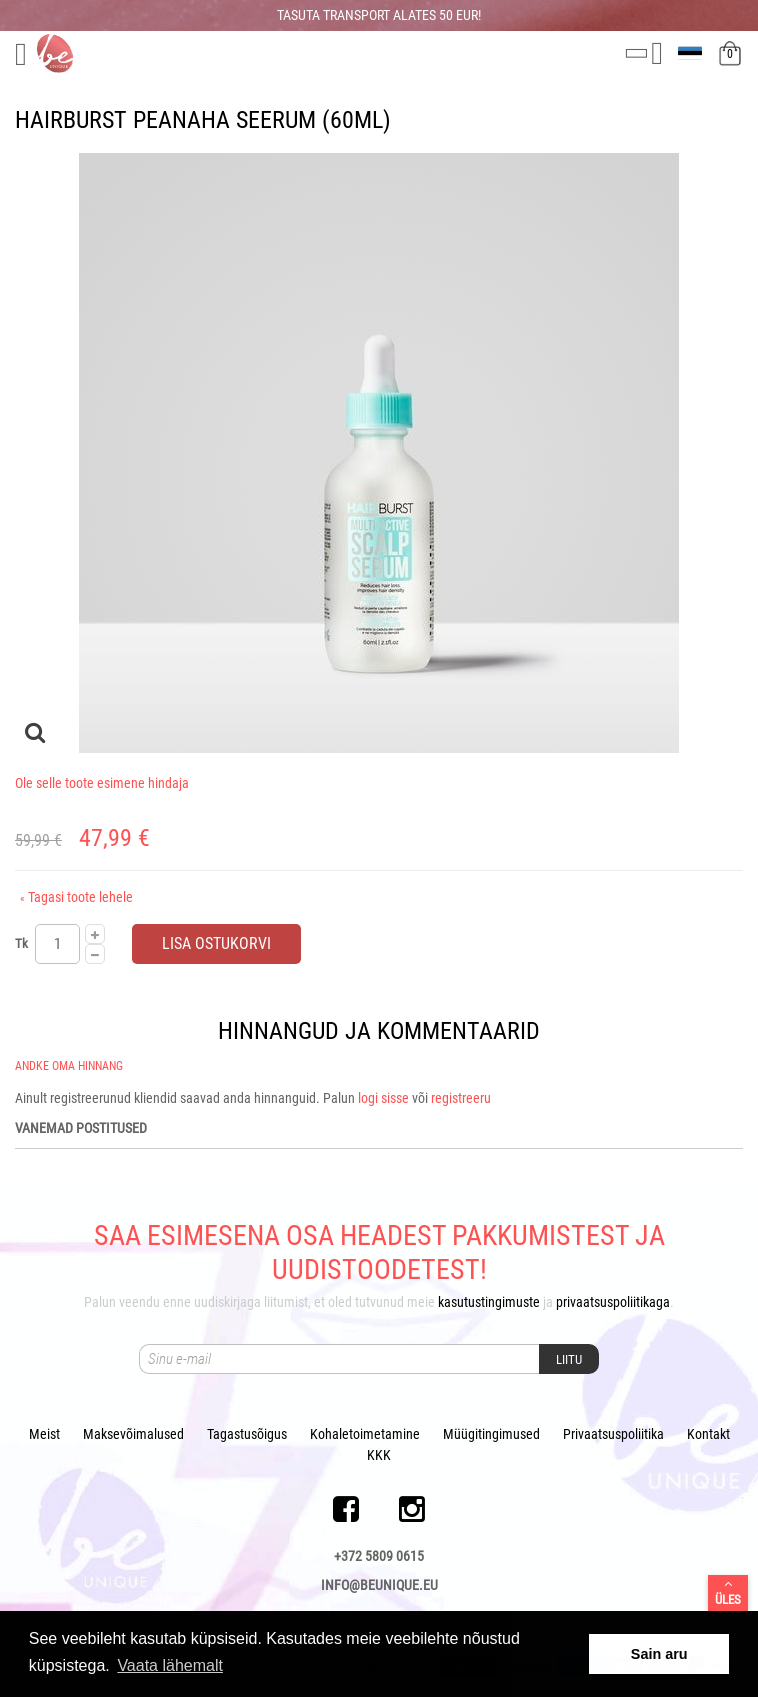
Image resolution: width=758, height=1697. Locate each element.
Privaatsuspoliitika (613, 1434)
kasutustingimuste (489, 1302)
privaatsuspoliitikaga (613, 1302)
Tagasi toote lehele (76, 897)
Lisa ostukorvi (216, 943)
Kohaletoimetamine (365, 1434)
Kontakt (708, 1434)
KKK (379, 1455)
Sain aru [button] (659, 1654)
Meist (44, 1434)
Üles (728, 1592)
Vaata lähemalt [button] (170, 1665)
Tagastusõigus (247, 1434)
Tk (21, 943)
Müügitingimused (491, 1434)
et (692, 53)
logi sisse (383, 1098)
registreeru (461, 1098)
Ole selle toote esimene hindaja (102, 783)
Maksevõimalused (133, 1434)
